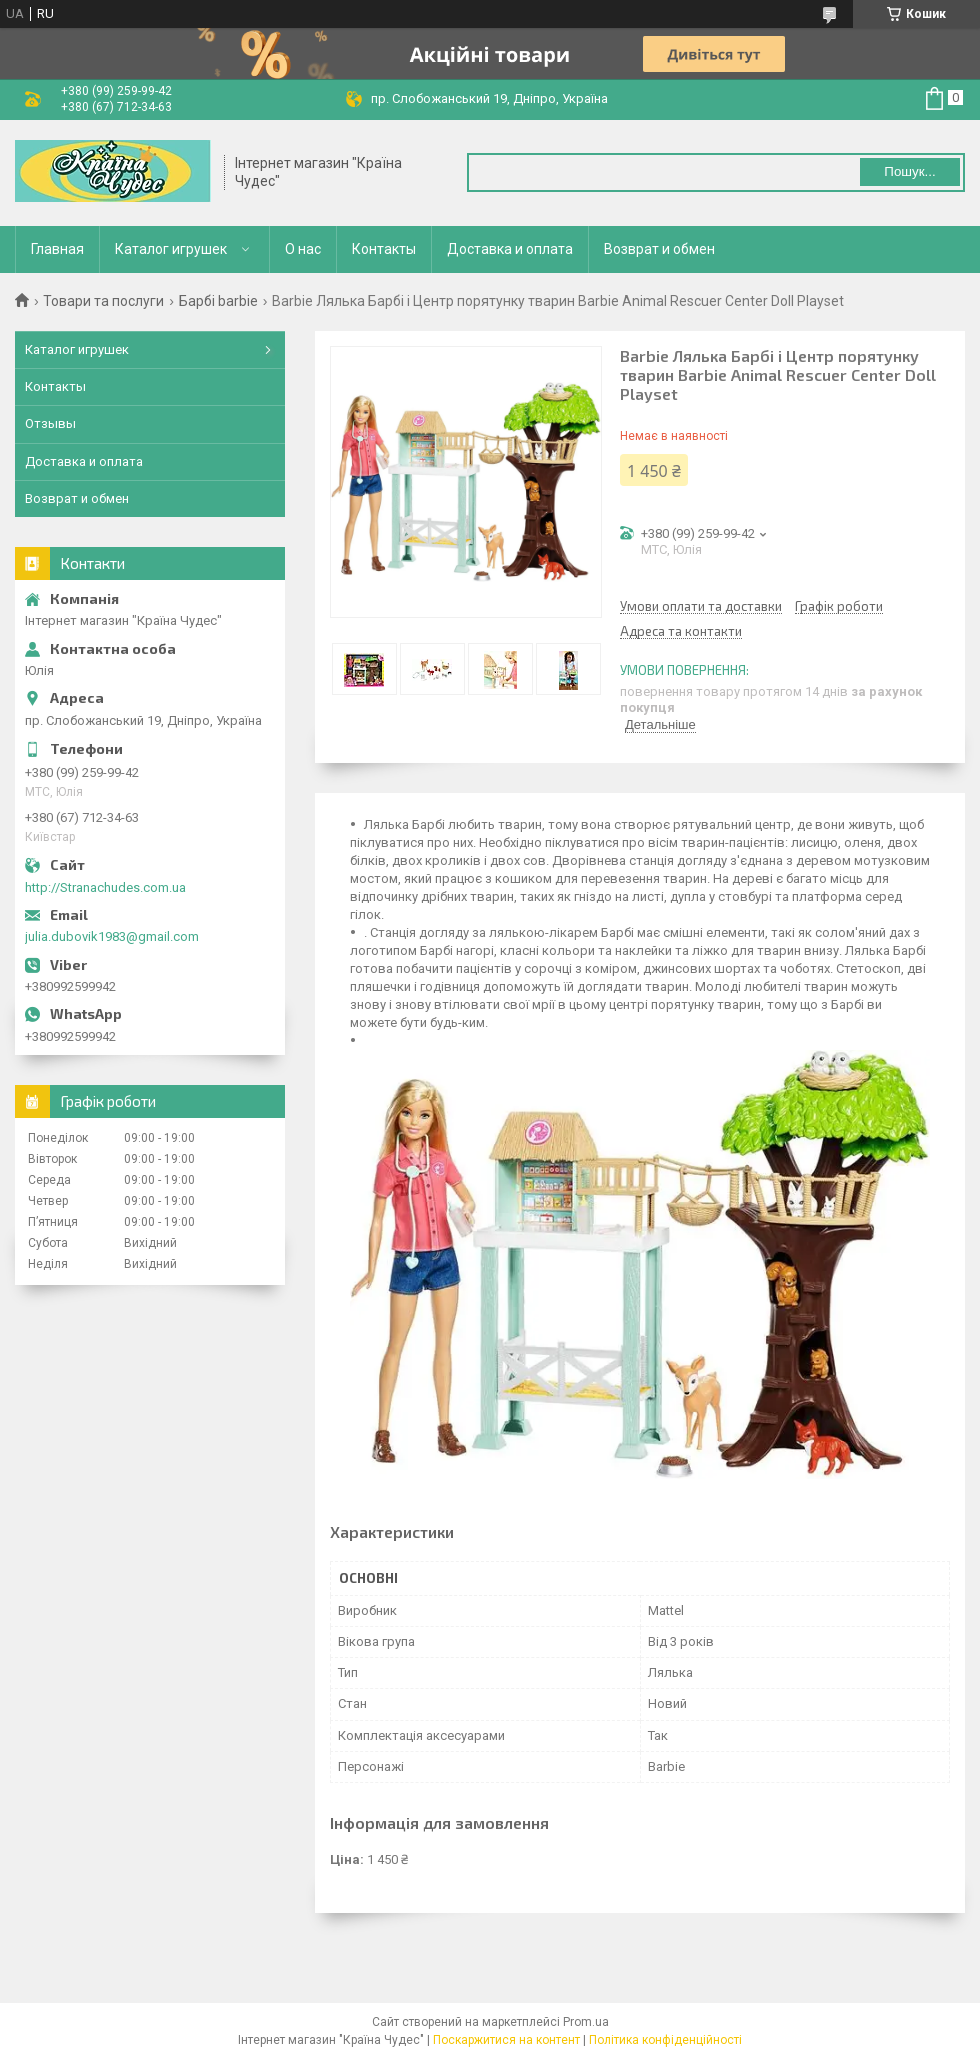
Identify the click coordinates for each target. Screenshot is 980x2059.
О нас (303, 249)
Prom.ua (586, 2022)
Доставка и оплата (510, 249)
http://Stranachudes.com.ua (105, 887)
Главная (57, 249)
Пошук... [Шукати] (909, 171)
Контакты (384, 249)
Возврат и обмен (659, 249)
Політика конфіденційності (665, 2040)
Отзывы (50, 423)
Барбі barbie (218, 301)
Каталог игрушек (171, 249)
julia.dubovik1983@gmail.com (112, 936)
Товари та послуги (103, 301)
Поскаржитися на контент (506, 2040)
